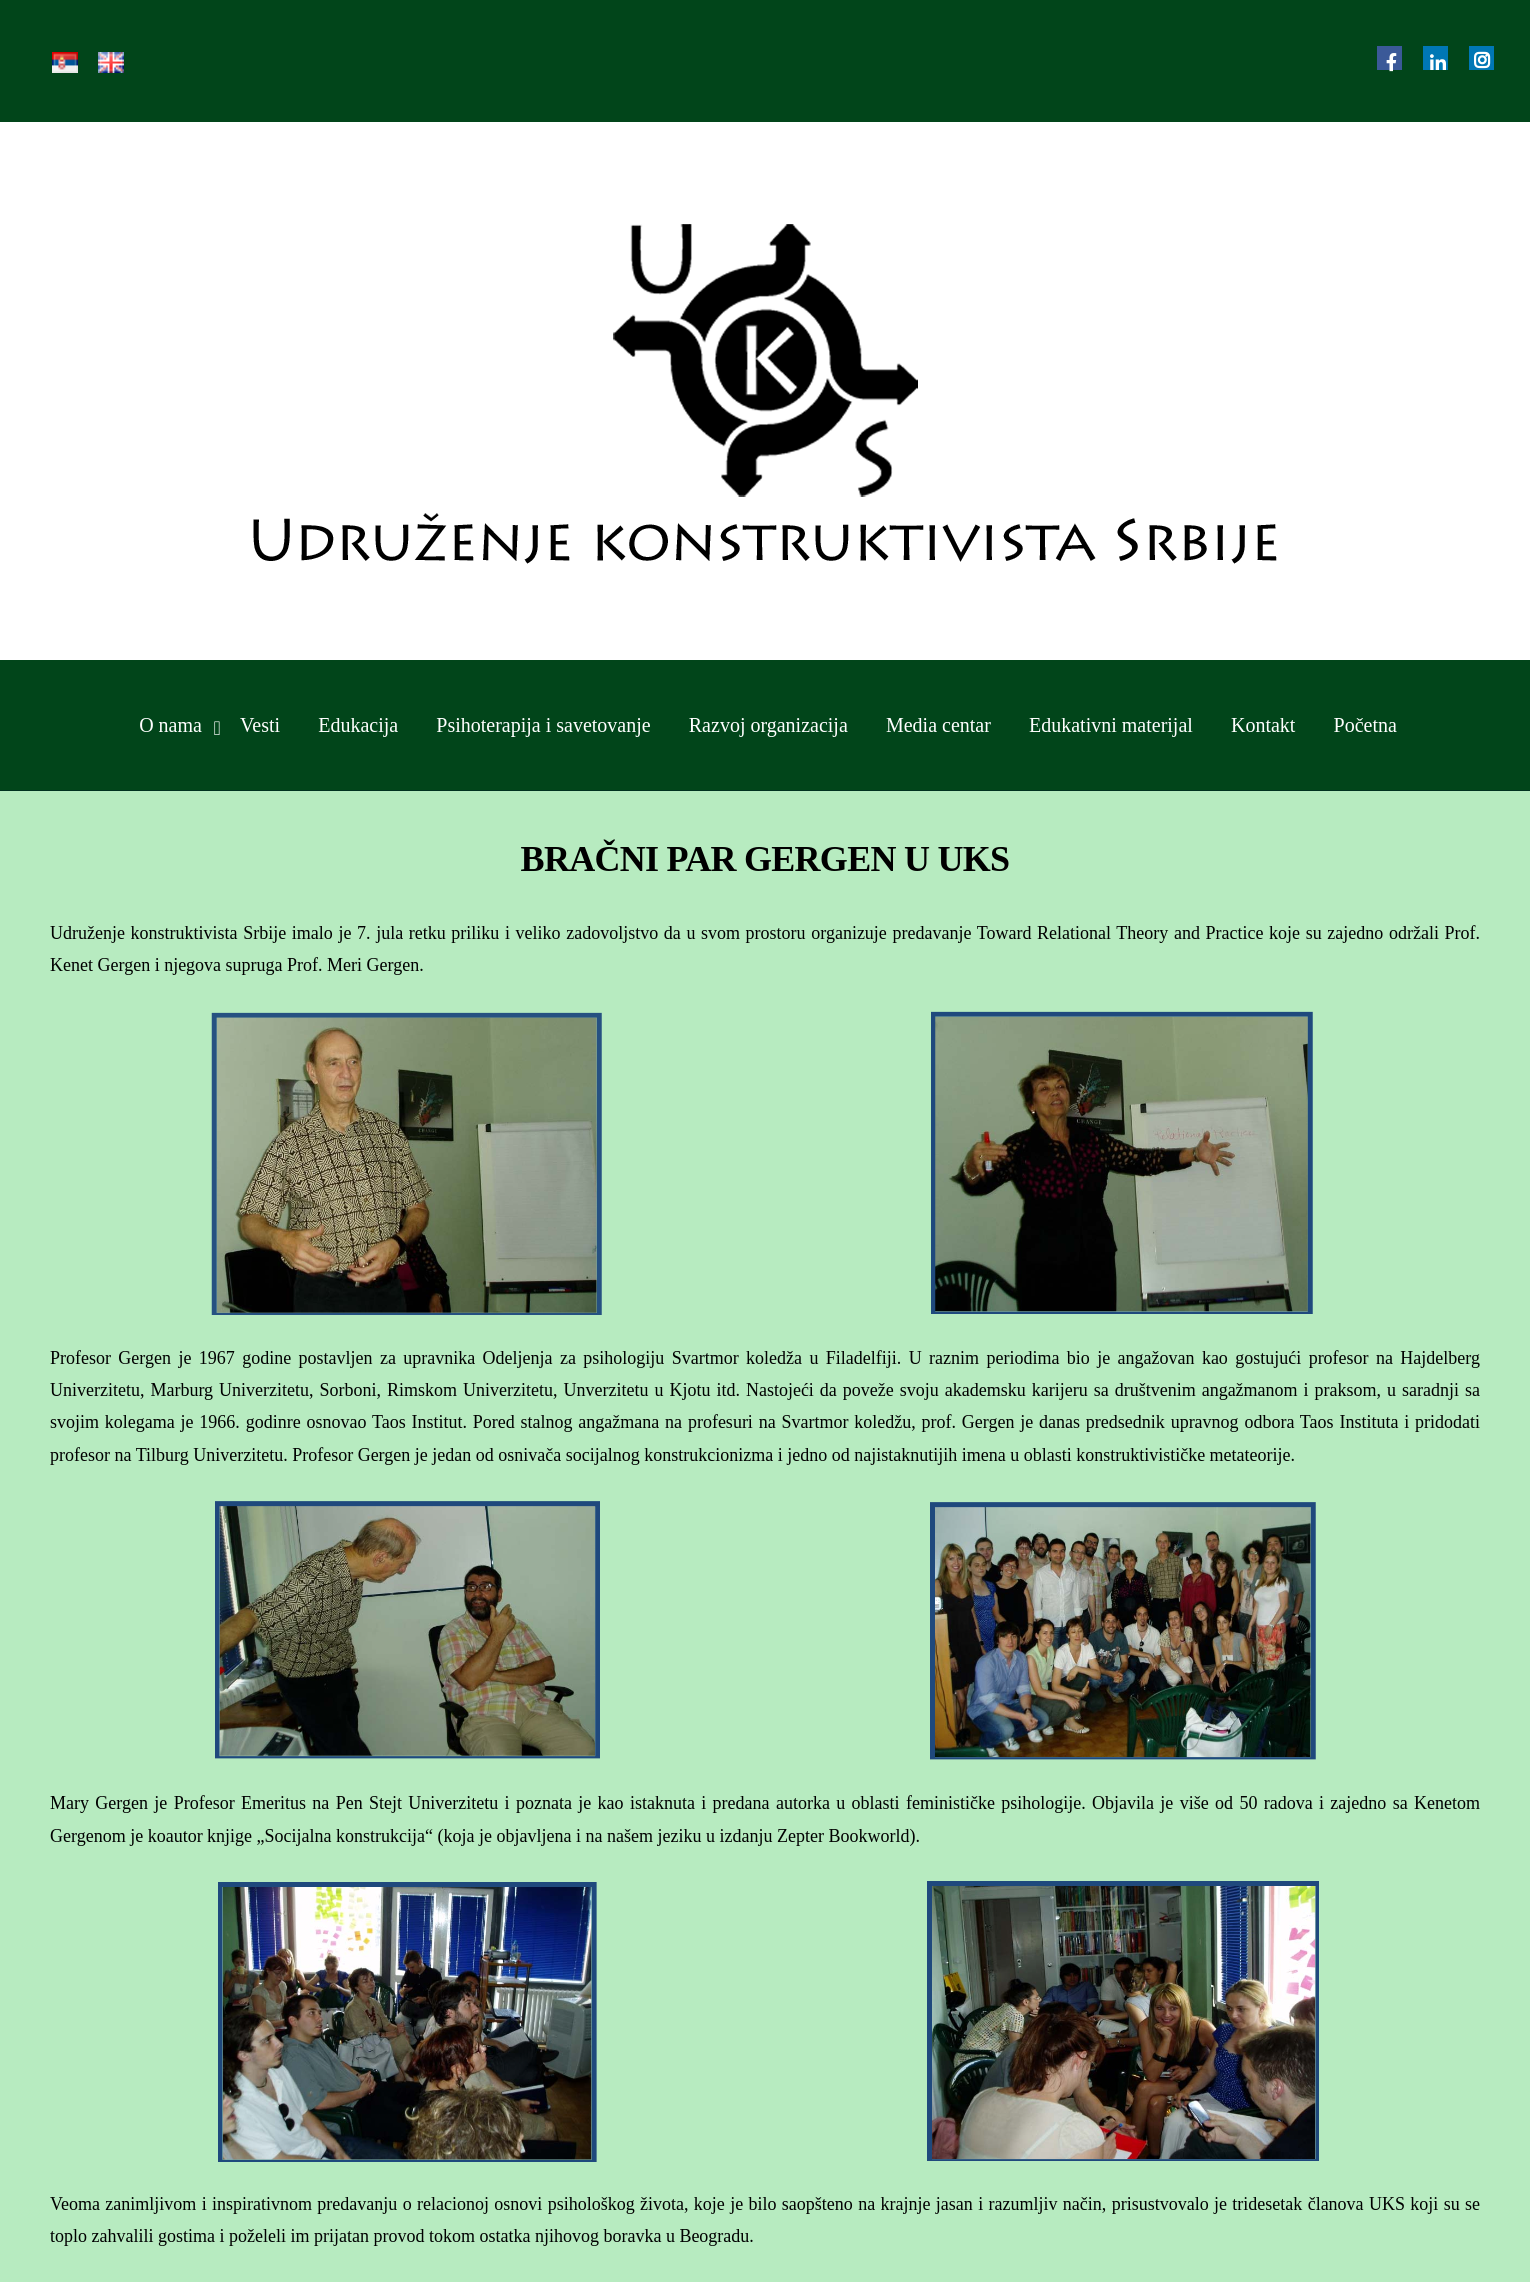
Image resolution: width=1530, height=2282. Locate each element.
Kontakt (1263, 725)
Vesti (260, 725)
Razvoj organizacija (768, 725)
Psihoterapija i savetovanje (543, 725)
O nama (170, 725)
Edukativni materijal (1111, 725)
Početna (1365, 725)
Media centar (938, 725)
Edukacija (358, 725)
